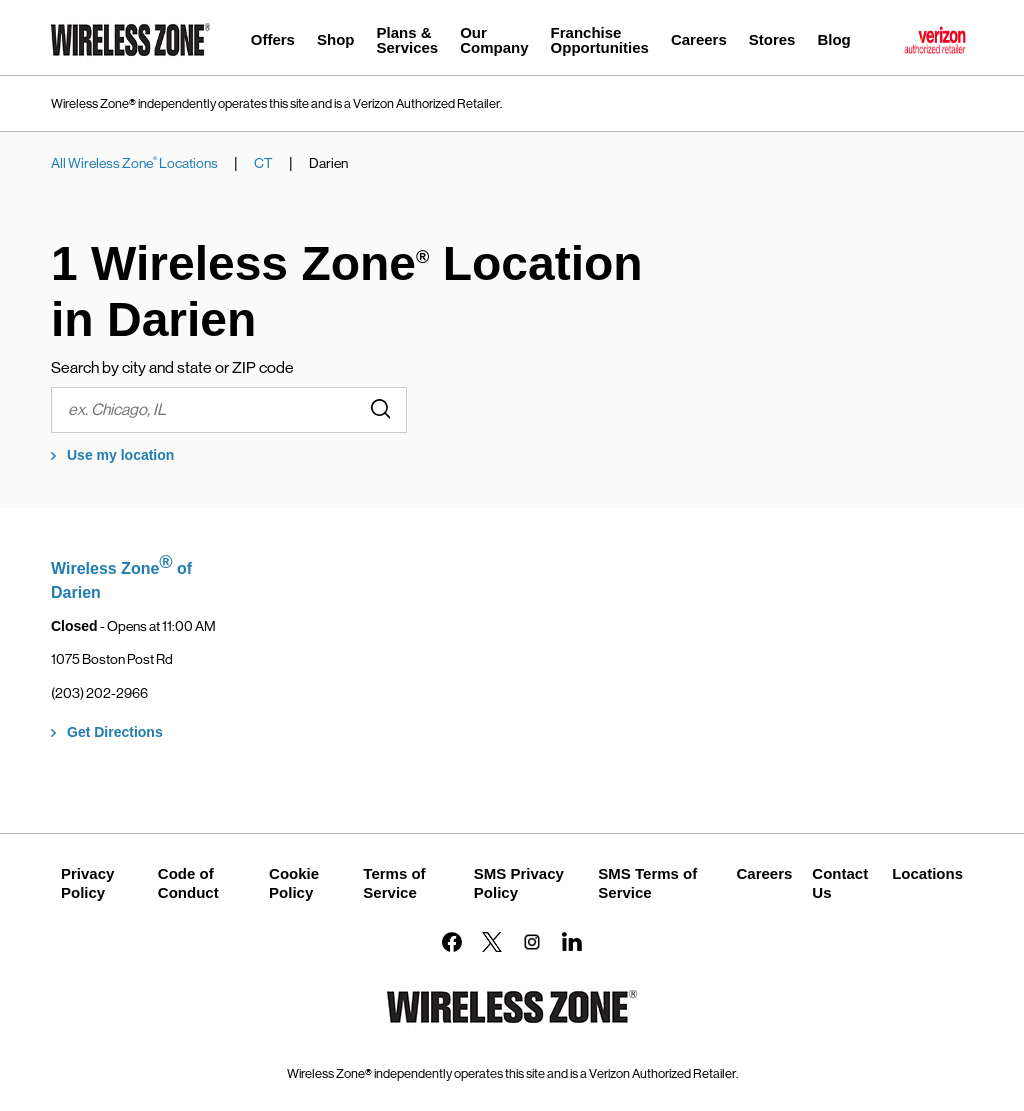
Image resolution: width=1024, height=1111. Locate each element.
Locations (927, 873)
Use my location (120, 455)
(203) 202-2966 (99, 693)
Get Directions (115, 732)
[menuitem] (273, 42)
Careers (764, 873)
